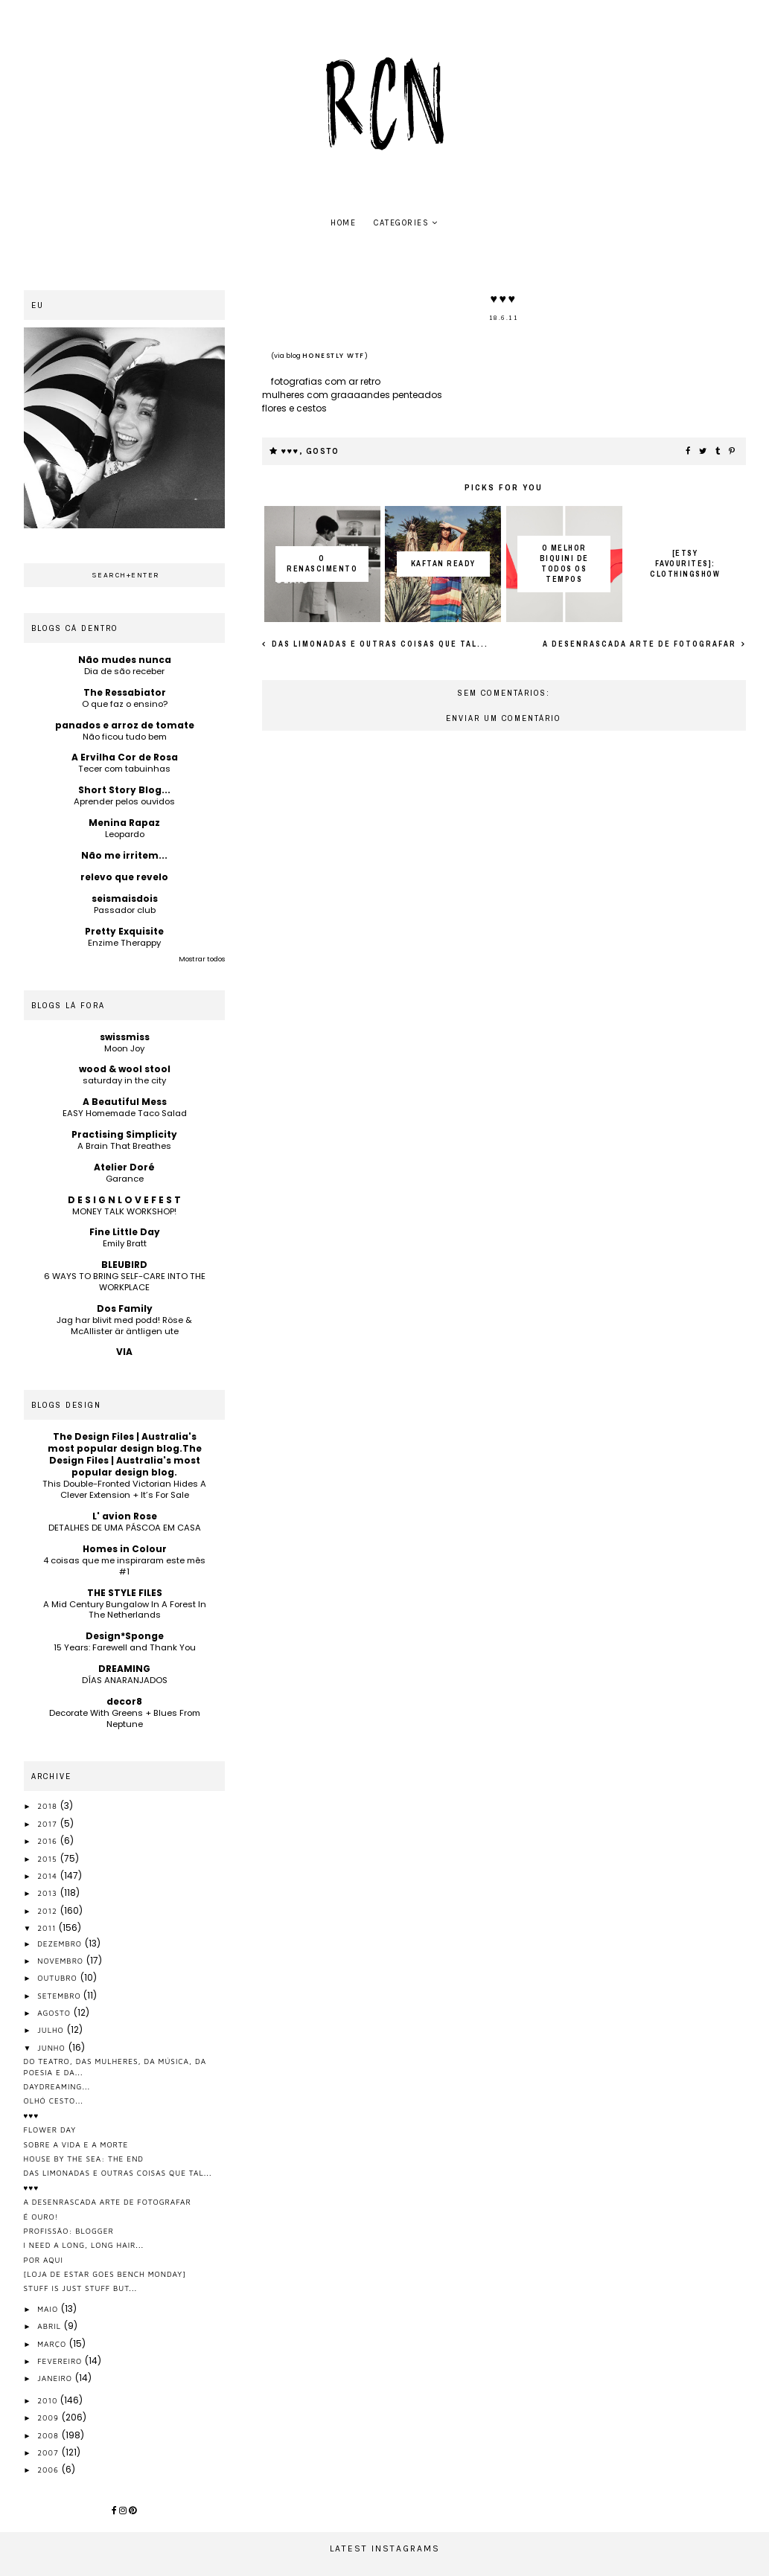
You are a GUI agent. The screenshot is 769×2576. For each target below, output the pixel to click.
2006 (49, 2469)
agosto (55, 2012)
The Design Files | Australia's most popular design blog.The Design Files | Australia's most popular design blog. (125, 1454)
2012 (48, 1910)
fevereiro (61, 2360)
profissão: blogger (69, 2230)
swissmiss (125, 1037)
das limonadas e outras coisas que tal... (378, 644)
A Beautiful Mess (125, 1101)
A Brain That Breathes (124, 1146)
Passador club (125, 910)
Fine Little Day (124, 1231)
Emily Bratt (125, 1243)
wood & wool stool (124, 1069)
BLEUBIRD (124, 1264)
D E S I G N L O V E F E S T (124, 1200)
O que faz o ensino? (124, 704)
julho (51, 2029)
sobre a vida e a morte (76, 2144)
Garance (125, 1179)
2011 (48, 1927)
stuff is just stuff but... (81, 2288)
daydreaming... (57, 2086)
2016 (48, 1840)
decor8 (124, 1701)
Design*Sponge (125, 1636)
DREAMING (124, 1668)
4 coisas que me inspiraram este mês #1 (124, 1565)
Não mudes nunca (124, 659)
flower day (50, 2129)
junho (52, 2047)
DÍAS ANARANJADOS (124, 1680)
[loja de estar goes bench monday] (105, 2273)
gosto (322, 451)
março (53, 2343)
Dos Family (125, 1308)
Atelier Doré (124, 1167)
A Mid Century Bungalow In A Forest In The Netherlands (124, 1609)
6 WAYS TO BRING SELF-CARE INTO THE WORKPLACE (124, 1281)
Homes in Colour (125, 1548)
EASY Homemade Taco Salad (125, 1113)
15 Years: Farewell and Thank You (125, 1647)
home (343, 223)
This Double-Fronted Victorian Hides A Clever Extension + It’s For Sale (124, 1489)
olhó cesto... (53, 2100)
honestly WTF (333, 355)
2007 (49, 2452)
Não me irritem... (124, 855)
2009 (49, 2417)
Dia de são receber (124, 671)
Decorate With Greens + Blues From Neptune (124, 1718)
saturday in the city (124, 1080)
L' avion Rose (124, 1516)
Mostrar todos (202, 959)
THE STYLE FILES (124, 1592)
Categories (401, 223)
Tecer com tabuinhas (124, 769)
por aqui (43, 2259)
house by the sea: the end (84, 2158)
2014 (48, 1875)
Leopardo (124, 834)
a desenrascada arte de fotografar (641, 644)
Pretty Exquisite (124, 931)
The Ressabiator (124, 692)
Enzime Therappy (124, 943)
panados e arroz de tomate (124, 725)
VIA (124, 1351)
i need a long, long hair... (84, 2244)
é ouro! (41, 2216)
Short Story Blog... (124, 790)
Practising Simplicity (124, 1134)
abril (50, 2326)
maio (49, 2308)
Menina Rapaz (124, 822)
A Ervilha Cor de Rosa (124, 757)
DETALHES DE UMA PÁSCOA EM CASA (124, 1528)
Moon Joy (124, 1048)
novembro (61, 1960)
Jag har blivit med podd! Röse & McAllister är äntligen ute (124, 1325)
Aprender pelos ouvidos (124, 801)
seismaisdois (125, 898)
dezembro (61, 1943)
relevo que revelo (124, 877)
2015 (48, 1858)
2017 (48, 1823)
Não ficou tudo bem (125, 737)
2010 (48, 2400)
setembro (60, 1995)
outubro (58, 1977)
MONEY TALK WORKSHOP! (124, 1211)
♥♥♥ (290, 451)
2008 (49, 2435)
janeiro (56, 2378)
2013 (48, 1892)
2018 (48, 1805)
